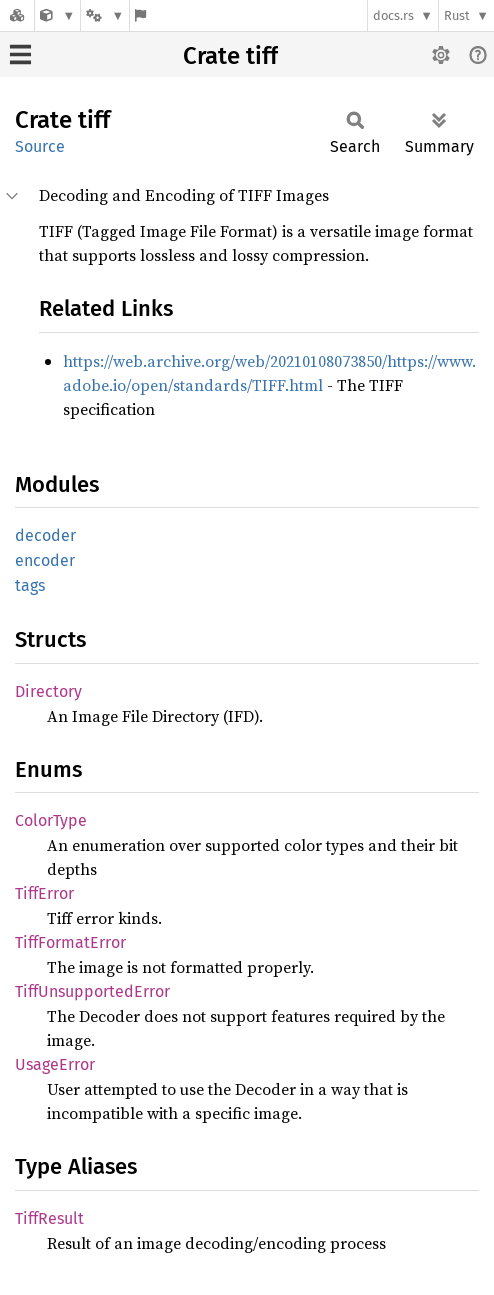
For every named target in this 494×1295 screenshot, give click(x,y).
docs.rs (393, 15)
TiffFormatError (70, 942)
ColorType (51, 820)
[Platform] (105, 15)
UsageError (55, 1064)
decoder (45, 535)
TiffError (44, 893)
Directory (48, 691)
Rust (457, 15)
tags (30, 585)
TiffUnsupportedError (92, 991)
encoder (45, 560)
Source (40, 146)
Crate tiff (230, 56)
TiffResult (49, 1218)
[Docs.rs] (17, 15)
